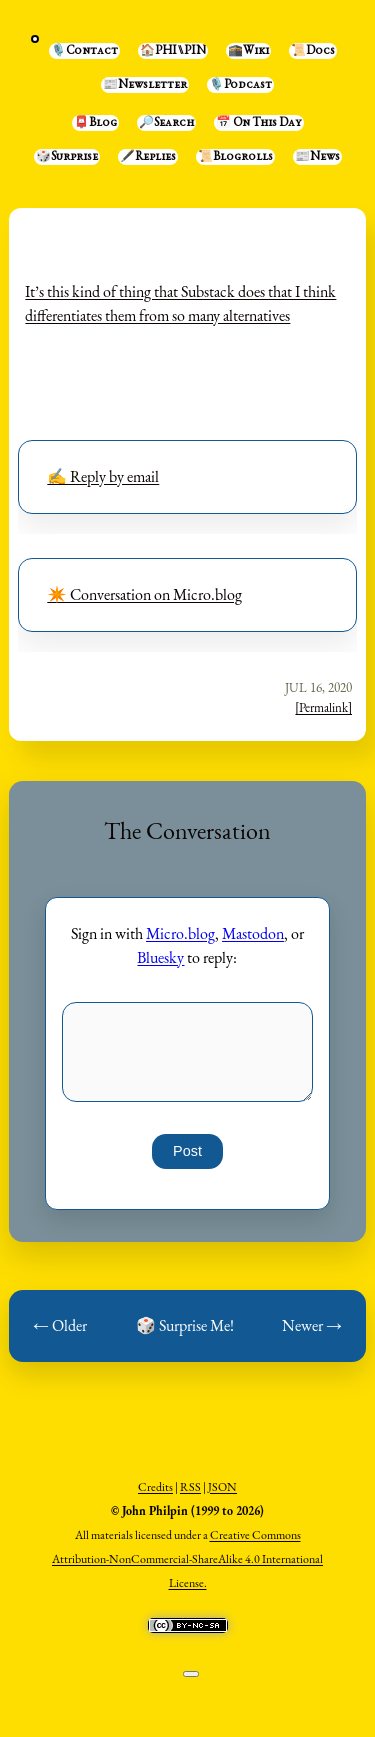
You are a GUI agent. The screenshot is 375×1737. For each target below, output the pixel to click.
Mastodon (253, 933)
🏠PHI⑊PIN (173, 51)
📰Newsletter (145, 85)
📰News (317, 157)
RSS (190, 1487)
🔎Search (166, 123)
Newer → (312, 1325)
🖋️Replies (148, 157)
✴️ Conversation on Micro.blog (144, 594)
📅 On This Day (259, 123)
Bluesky (160, 957)
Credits (155, 1487)
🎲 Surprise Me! (185, 1325)
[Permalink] (323, 707)
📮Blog (95, 123)
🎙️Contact (84, 51)
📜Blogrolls (235, 157)
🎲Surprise (67, 157)
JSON (222, 1487)
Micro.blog (180, 933)
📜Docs (313, 51)
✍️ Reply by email (103, 476)
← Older (60, 1325)
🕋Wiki (248, 51)
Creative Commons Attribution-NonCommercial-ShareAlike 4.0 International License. (187, 1559)
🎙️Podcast (240, 85)
